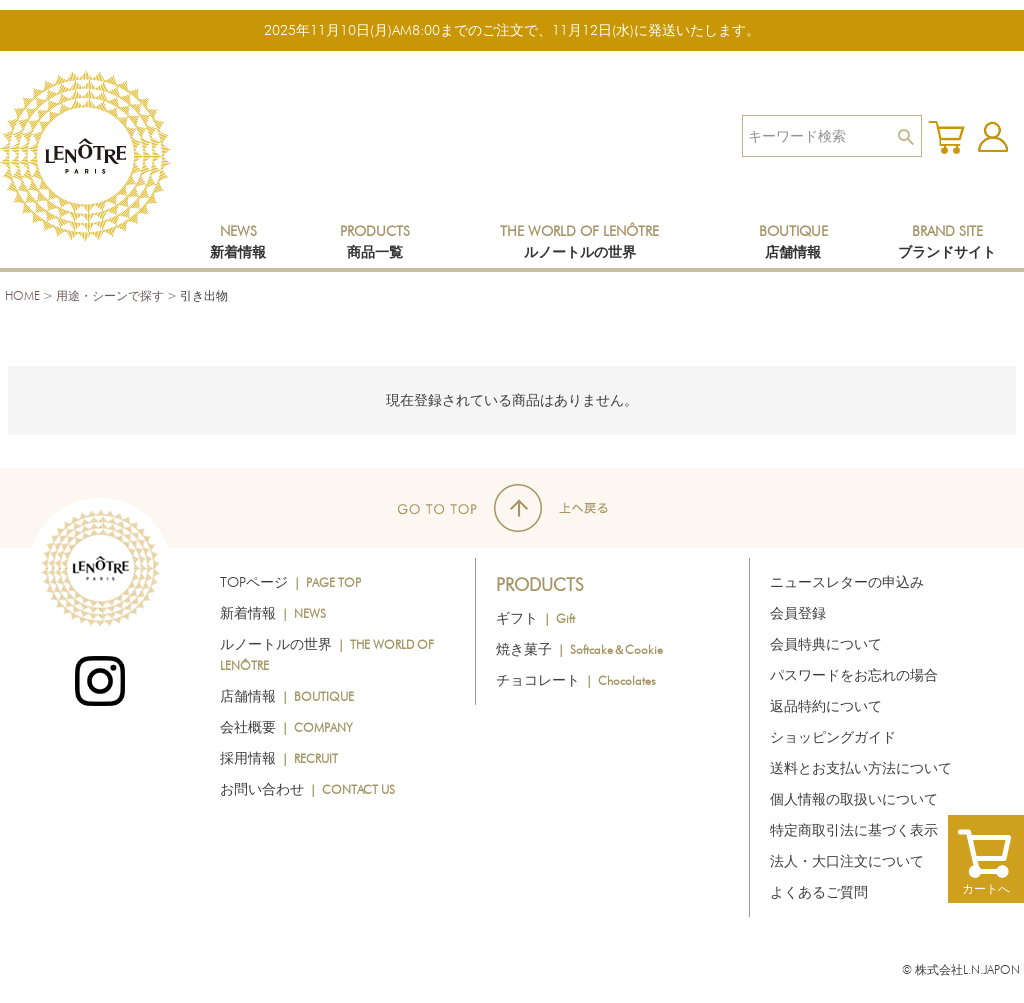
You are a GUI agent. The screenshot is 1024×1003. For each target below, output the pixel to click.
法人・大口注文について (847, 861)
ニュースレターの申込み (847, 582)
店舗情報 (287, 696)
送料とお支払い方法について (861, 768)
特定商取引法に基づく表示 (854, 830)
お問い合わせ (307, 789)
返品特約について (826, 706)
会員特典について (826, 644)
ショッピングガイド (833, 737)
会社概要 (286, 727)
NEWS (238, 241)
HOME (22, 295)
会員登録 (798, 613)
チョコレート (576, 680)
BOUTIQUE (793, 241)
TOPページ (290, 582)
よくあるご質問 (819, 892)
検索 (905, 136)
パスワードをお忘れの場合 (854, 675)
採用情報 (279, 758)
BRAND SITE (947, 241)
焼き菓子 (579, 649)
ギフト (535, 618)
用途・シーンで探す (110, 295)
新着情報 (273, 613)
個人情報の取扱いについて (854, 799)
